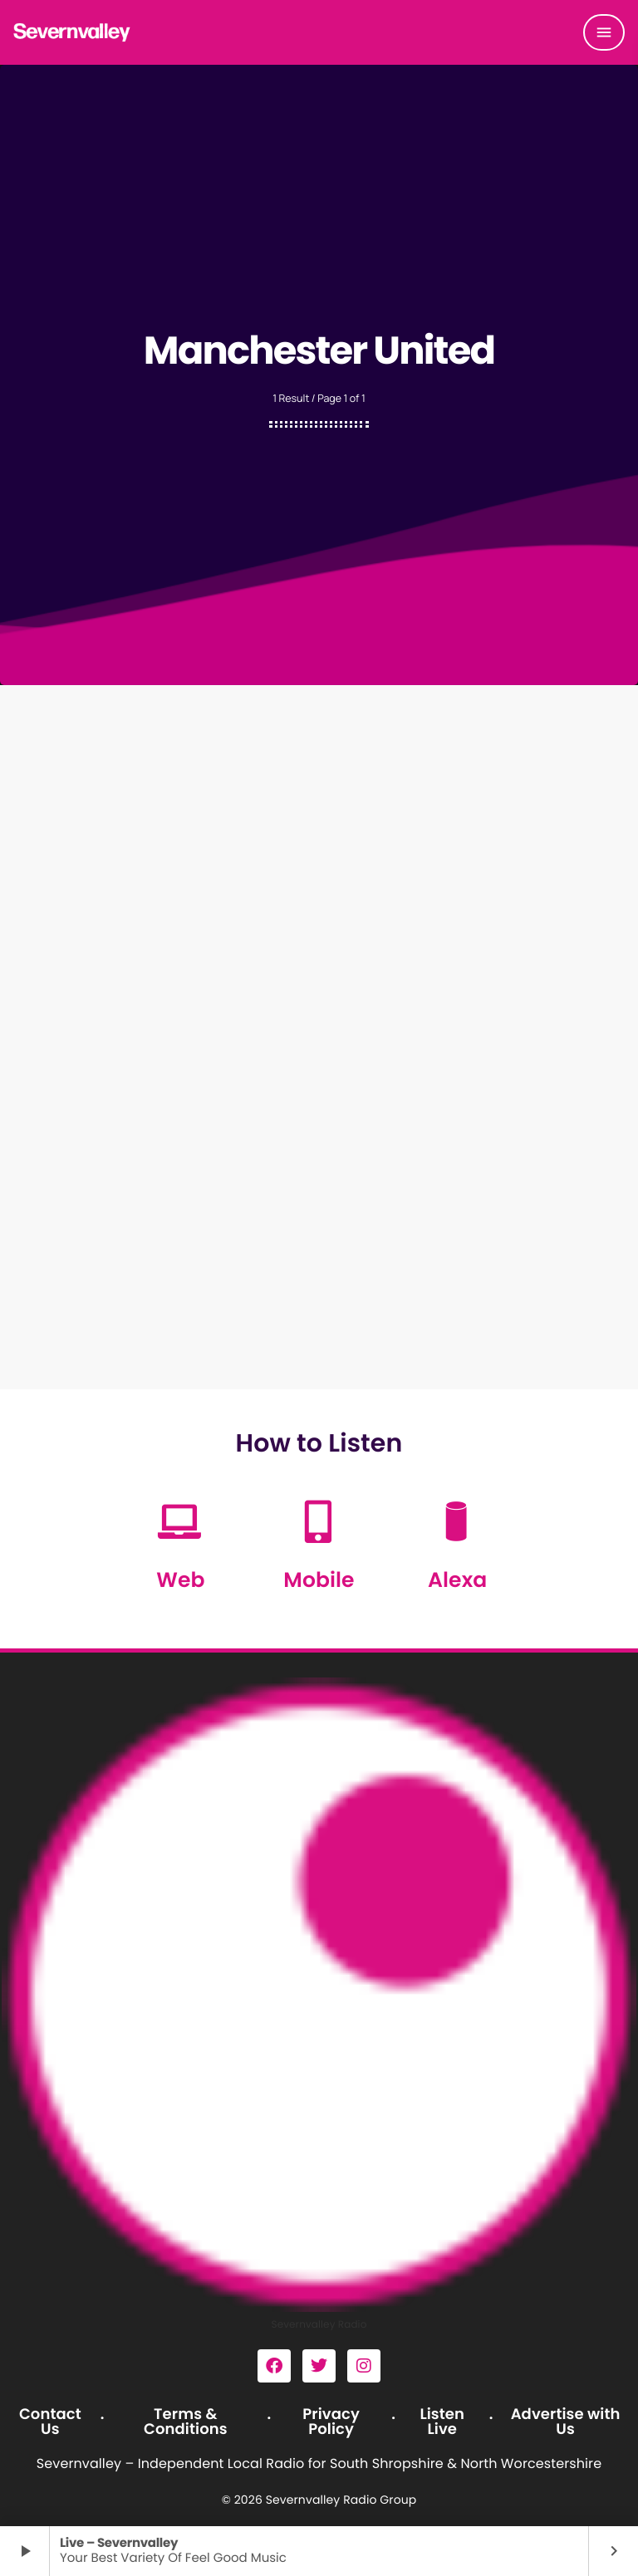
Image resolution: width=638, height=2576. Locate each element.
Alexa (457, 1579)
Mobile (318, 1579)
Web (180, 1579)
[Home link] (72, 32)
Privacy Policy (331, 2422)
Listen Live (442, 2422)
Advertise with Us (566, 2422)
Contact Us (50, 2422)
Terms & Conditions (186, 2422)
